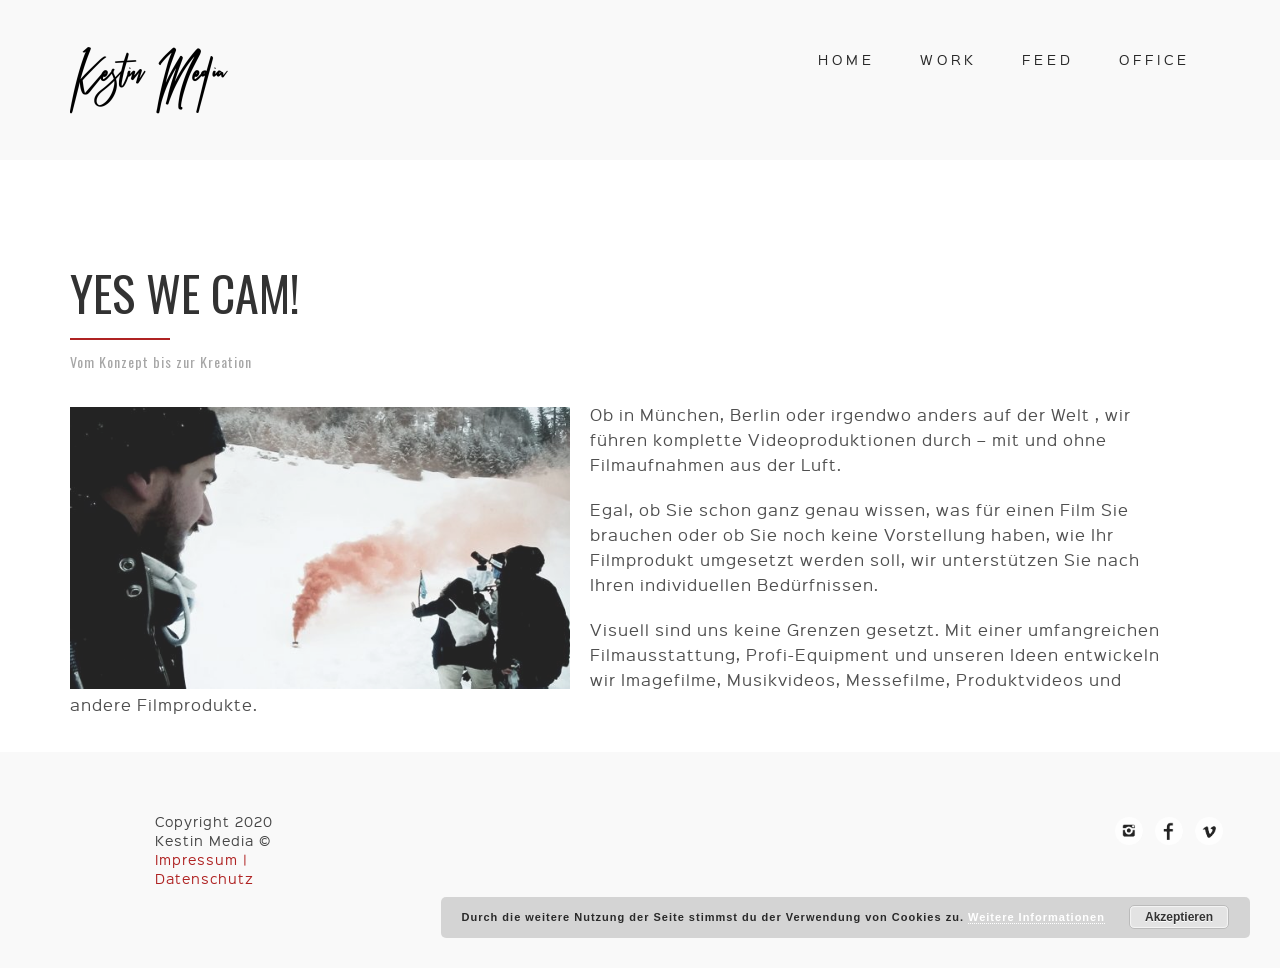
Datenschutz (204, 878)
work (948, 59)
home (846, 59)
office (1154, 59)
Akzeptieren (1179, 917)
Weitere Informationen (1036, 917)
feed (1048, 59)
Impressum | (201, 859)
